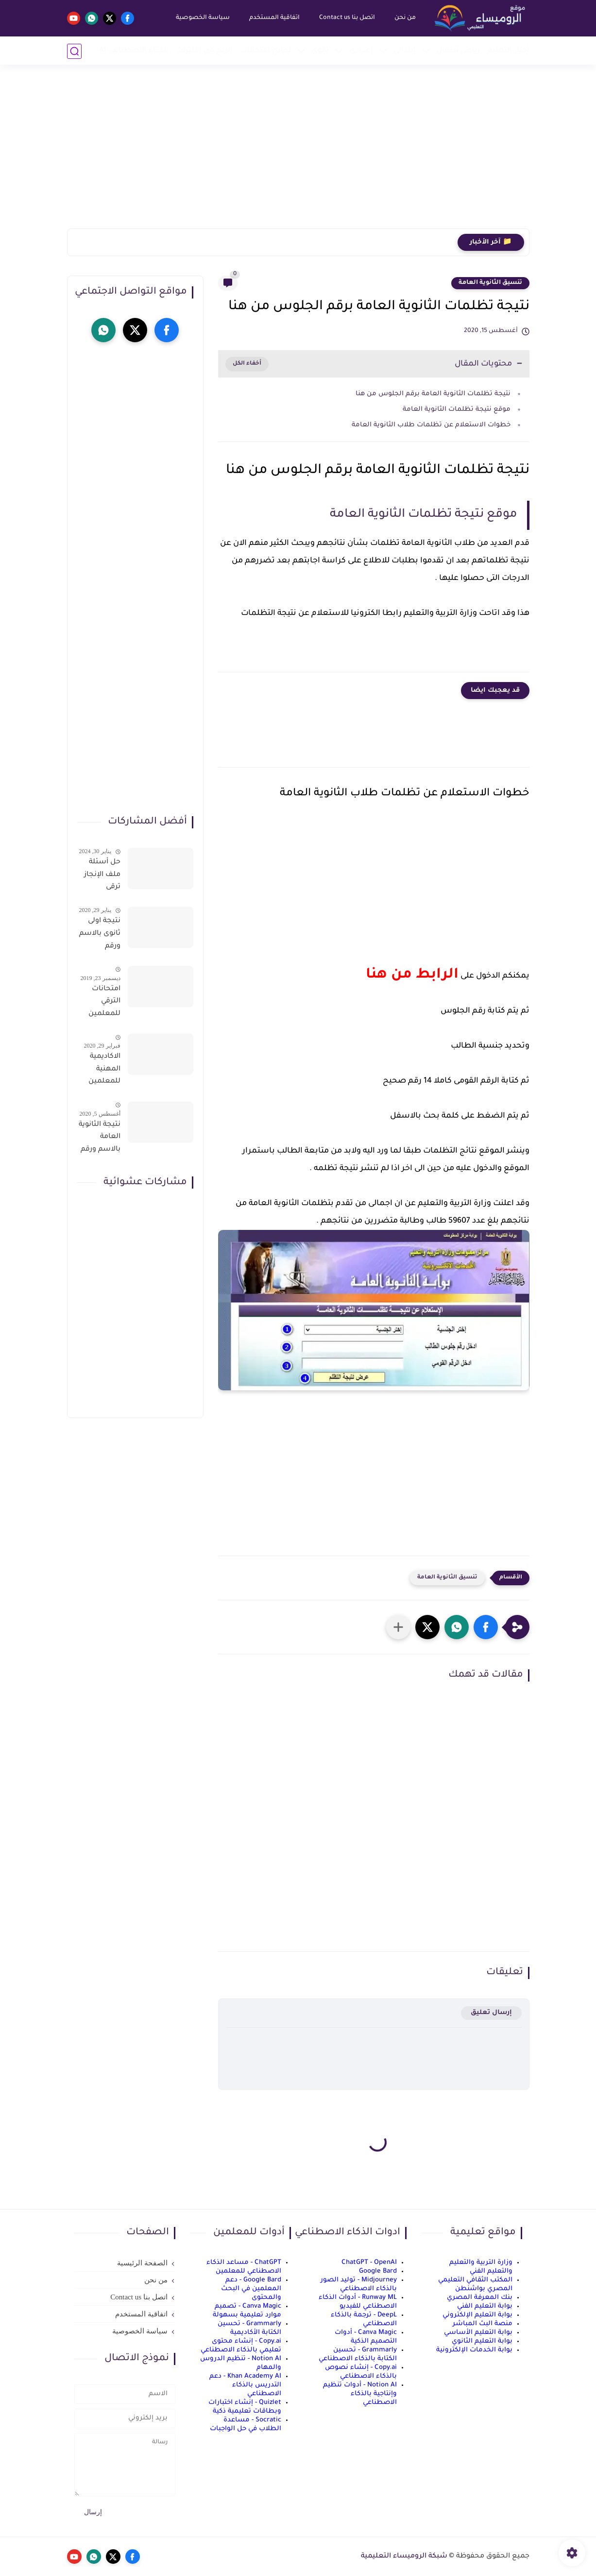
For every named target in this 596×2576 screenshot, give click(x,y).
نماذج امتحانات (265, 51)
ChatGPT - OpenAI (369, 2262)
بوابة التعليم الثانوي (482, 2341)
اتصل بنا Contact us (347, 18)
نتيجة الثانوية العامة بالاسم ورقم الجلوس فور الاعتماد (99, 1139)
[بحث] (74, 51)
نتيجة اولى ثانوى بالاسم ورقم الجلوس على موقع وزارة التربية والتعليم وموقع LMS (99, 935)
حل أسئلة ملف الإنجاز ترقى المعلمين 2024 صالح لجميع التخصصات (101, 876)
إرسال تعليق (491, 2012)
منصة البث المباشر (482, 2324)
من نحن (404, 18)
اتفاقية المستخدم (274, 18)
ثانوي (320, 51)
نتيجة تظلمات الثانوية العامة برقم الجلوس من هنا (433, 394)
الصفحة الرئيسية (142, 2263)
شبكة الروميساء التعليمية (404, 2556)
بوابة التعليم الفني (484, 2306)
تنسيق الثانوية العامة (490, 283)
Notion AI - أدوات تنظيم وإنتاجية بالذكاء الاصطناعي (360, 2394)
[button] (486, 1627)
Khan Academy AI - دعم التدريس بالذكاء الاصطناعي (245, 2385)
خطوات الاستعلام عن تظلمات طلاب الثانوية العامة (430, 425)
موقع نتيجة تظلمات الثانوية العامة (456, 409)
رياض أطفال (458, 51)
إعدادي (361, 51)
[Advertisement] (298, 153)
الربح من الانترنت (204, 51)
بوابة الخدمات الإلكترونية (474, 2350)
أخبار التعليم (508, 51)
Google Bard (378, 2271)
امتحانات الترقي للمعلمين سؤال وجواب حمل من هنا (99, 1003)
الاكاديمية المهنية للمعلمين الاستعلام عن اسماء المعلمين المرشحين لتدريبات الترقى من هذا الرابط (103, 1071)
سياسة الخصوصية (202, 18)
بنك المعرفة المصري (479, 2297)
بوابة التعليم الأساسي (478, 2332)
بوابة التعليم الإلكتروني (477, 2315)
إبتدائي (404, 51)
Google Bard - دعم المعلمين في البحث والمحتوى (251, 2289)
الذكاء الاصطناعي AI (134, 51)
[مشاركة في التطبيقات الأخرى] (398, 1627)
